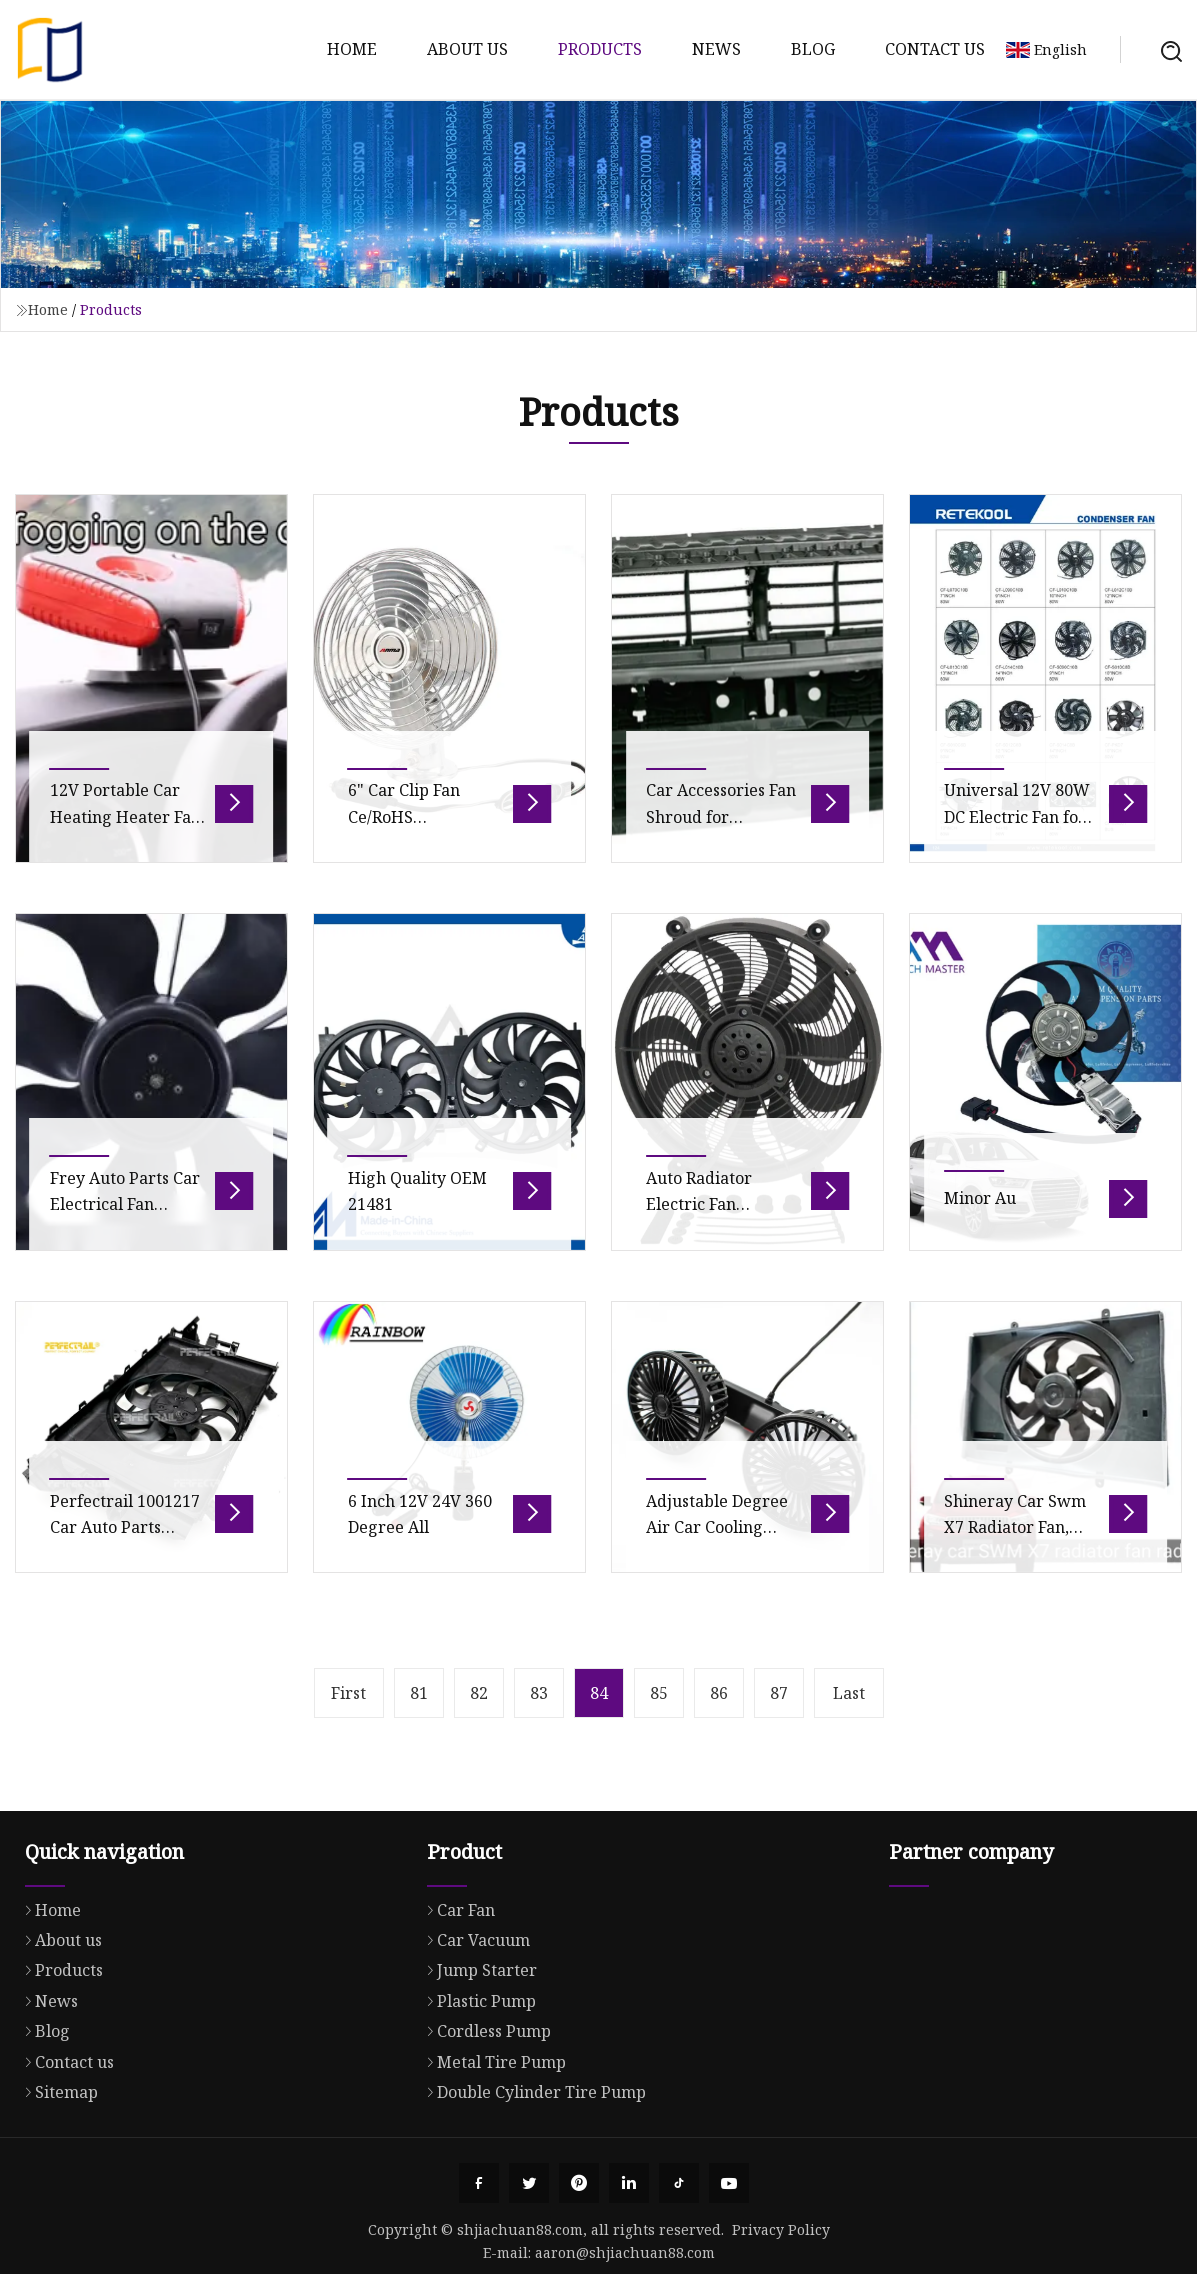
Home (352, 49)
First (348, 1693)
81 (419, 1693)
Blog (813, 49)
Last (849, 1693)
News (716, 49)
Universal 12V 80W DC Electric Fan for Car (1017, 847)
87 (779, 1693)
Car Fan (456, 2005)
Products (600, 49)
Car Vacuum (473, 2035)
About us (467, 49)
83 (539, 1693)
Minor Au (980, 1229)
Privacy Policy (781, 2229)
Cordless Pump (484, 2126)
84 (599, 1693)
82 (479, 1693)
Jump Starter (477, 2065)
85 (659, 1693)
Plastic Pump (476, 2096)
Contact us (935, 49)
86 (719, 1693)
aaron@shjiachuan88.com (625, 2252)
